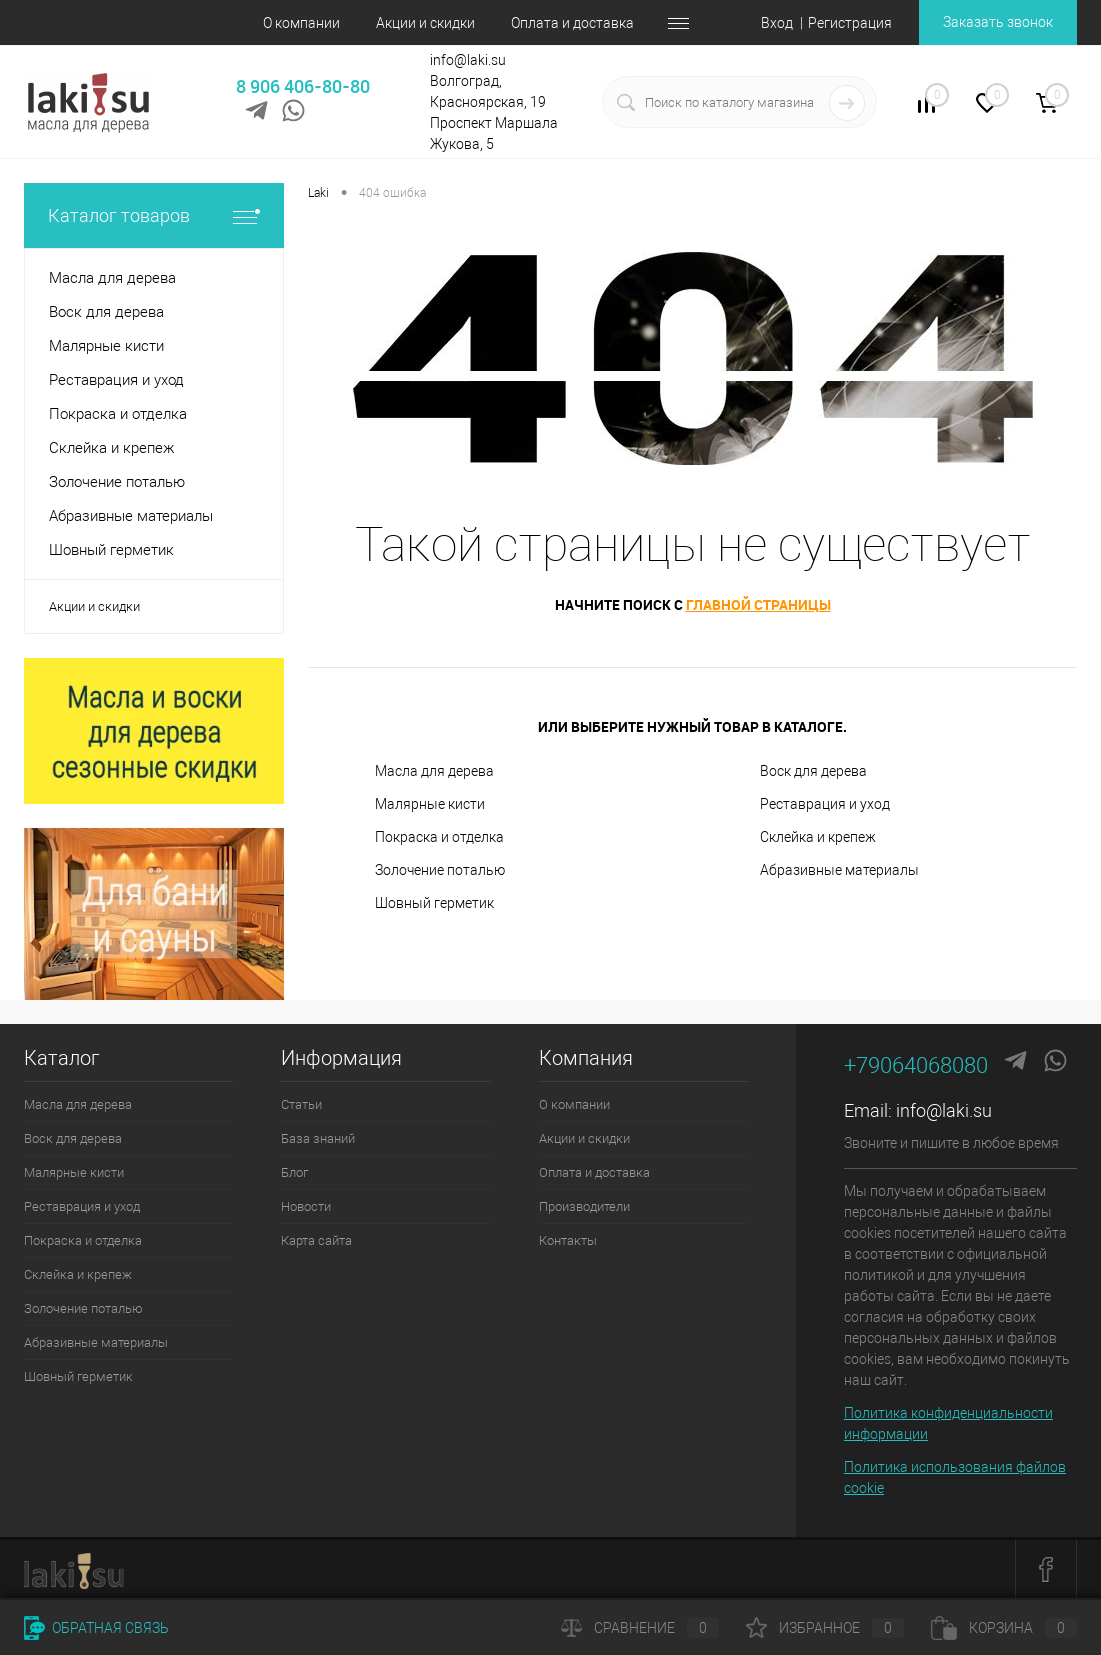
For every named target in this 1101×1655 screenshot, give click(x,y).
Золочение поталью (440, 870)
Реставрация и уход (825, 804)
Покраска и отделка (439, 837)
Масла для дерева (434, 771)
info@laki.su (944, 1110)
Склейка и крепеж (818, 837)
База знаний (318, 1138)
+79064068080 (916, 1065)
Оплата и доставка (572, 23)
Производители (584, 1206)
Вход (777, 23)
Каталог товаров (154, 215)
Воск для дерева (813, 771)
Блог (294, 1172)
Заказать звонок (998, 22)
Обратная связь (96, 1628)
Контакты (568, 1240)
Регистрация (850, 23)
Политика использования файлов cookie (955, 1477)
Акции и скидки (425, 23)
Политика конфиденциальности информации (948, 1423)
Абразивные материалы (839, 870)
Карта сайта (316, 1240)
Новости (306, 1206)
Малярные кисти (430, 804)
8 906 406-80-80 (303, 86)
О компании (301, 23)
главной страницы (758, 604)
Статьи (301, 1104)
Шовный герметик (434, 903)
